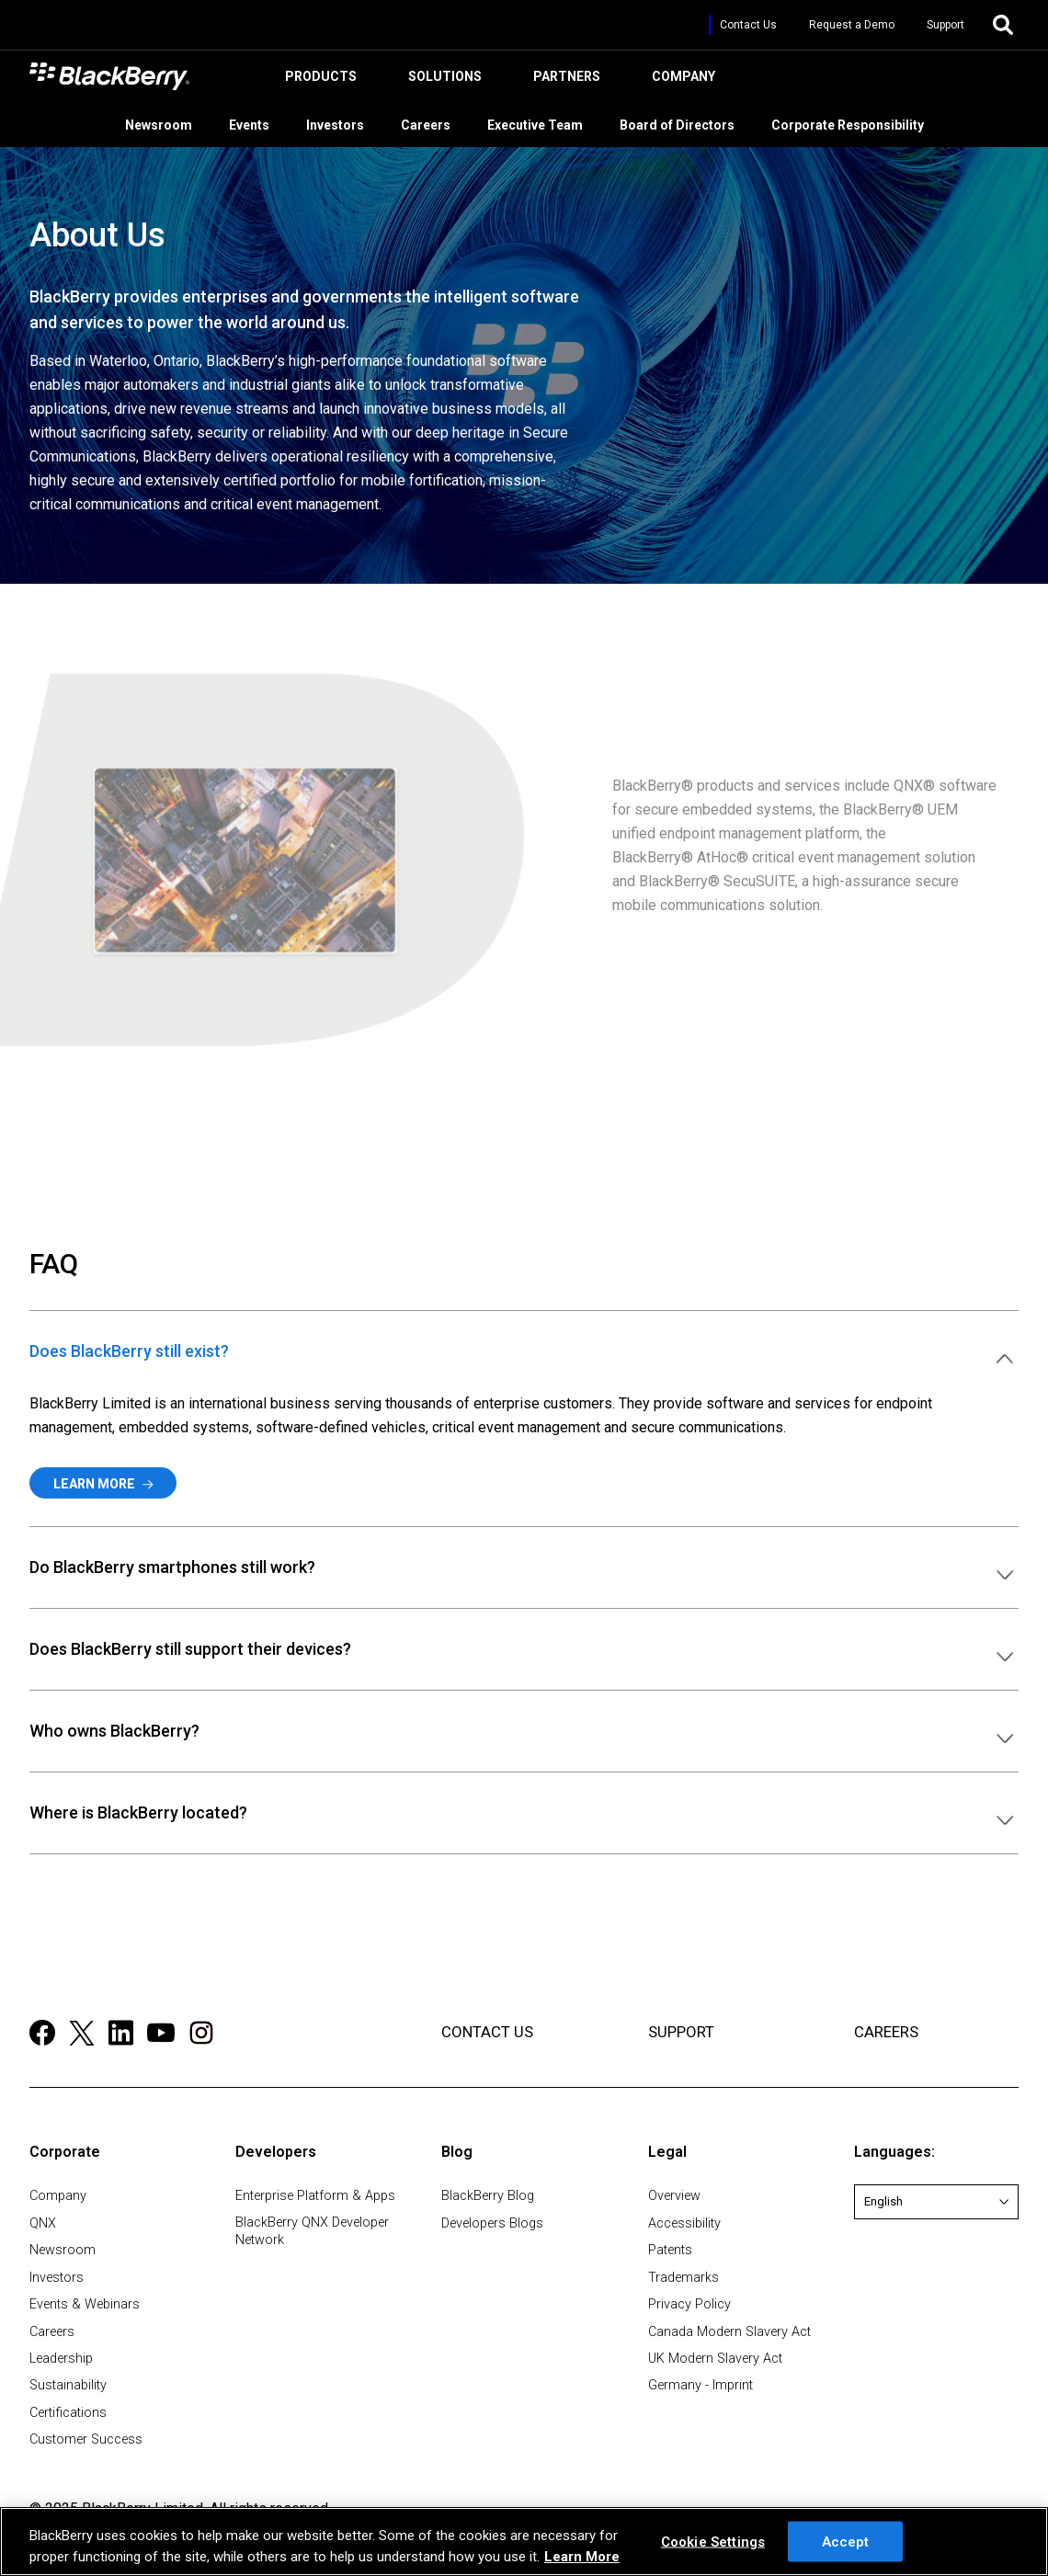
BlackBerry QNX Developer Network (312, 2231)
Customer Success (85, 2439)
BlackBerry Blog (487, 2196)
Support (945, 24)
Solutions (442, 80)
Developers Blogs (492, 2223)
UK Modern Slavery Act (715, 2358)
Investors (344, 122)
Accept (846, 2541)
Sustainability (68, 2385)
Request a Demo (851, 24)
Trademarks (683, 2277)
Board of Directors (686, 122)
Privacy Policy (689, 2304)
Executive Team (544, 122)
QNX (42, 2223)
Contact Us (748, 24)
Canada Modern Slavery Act (729, 2332)
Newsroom (168, 122)
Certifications (68, 2413)
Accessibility (684, 2223)
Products (318, 80)
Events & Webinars (84, 2304)
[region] (524, 2541)
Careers (435, 122)
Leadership (61, 2358)
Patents (670, 2250)
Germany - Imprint (700, 2385)
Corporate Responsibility (856, 122)
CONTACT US (487, 2032)
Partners (564, 80)
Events (258, 122)
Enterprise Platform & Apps (315, 2196)
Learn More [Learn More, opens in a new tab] (582, 2556)
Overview (674, 2196)
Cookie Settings (713, 2541)
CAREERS (886, 2032)
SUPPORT (681, 2032)
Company (680, 80)
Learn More (103, 1483)
